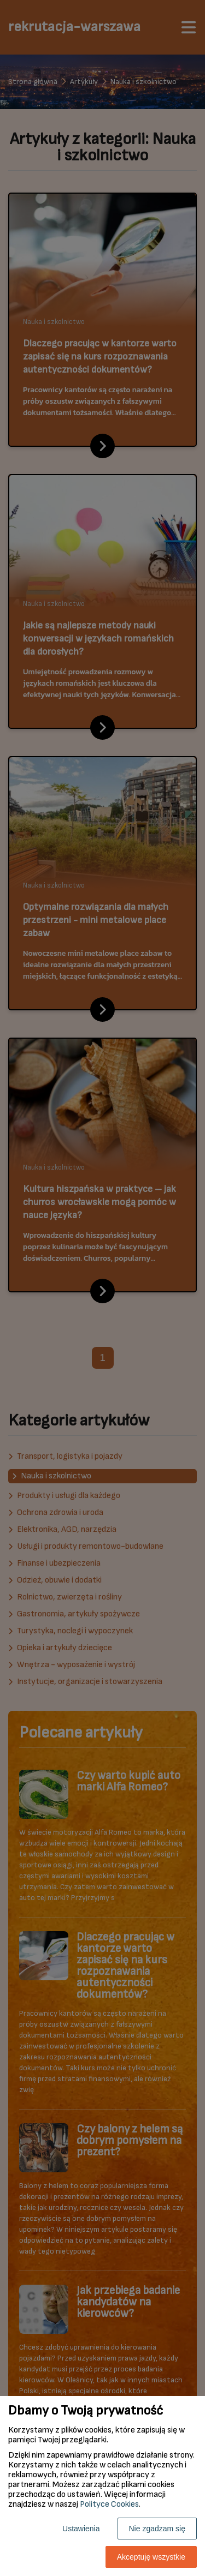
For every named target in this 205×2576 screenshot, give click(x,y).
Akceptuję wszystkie (151, 2557)
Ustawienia (80, 2528)
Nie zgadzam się (157, 2528)
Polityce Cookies (109, 2504)
